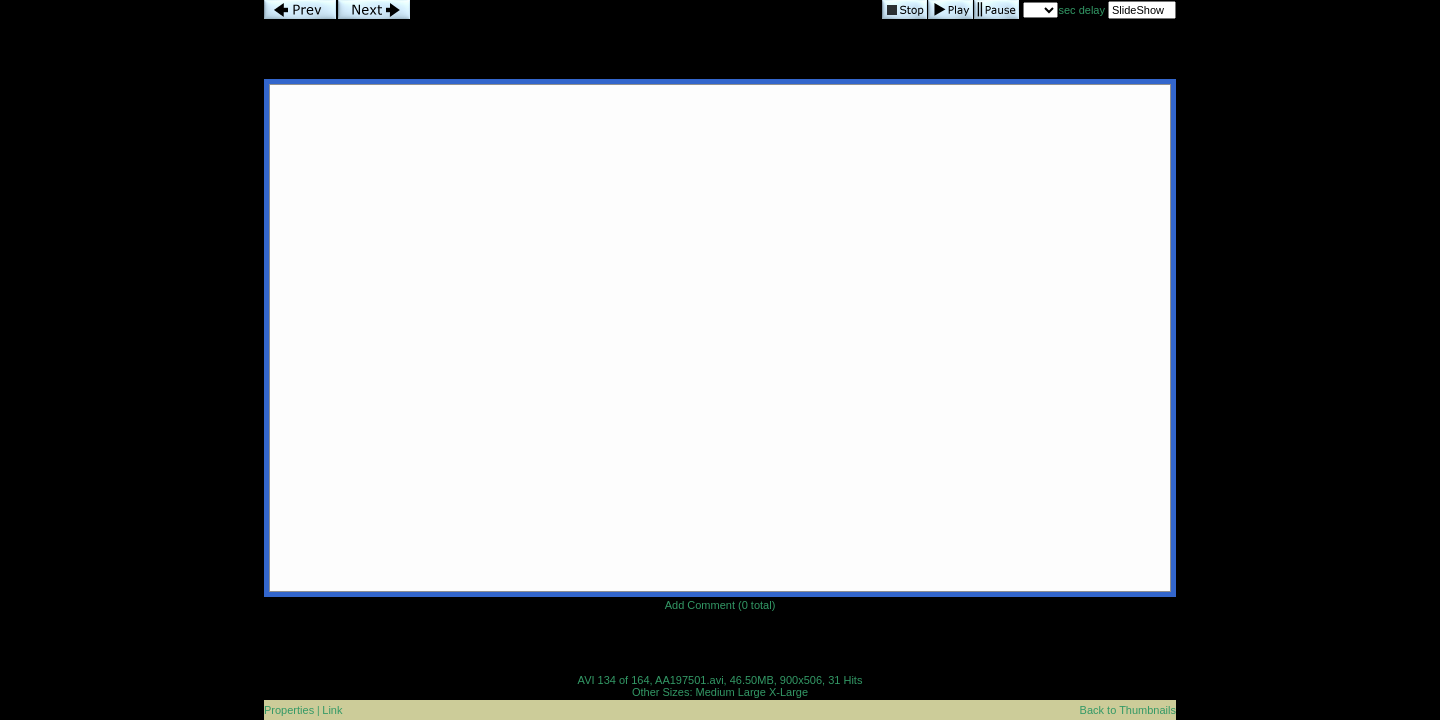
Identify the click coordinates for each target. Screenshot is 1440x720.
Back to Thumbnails (1128, 710)
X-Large (788, 692)
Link (332, 710)
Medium (715, 692)
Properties (289, 710)
